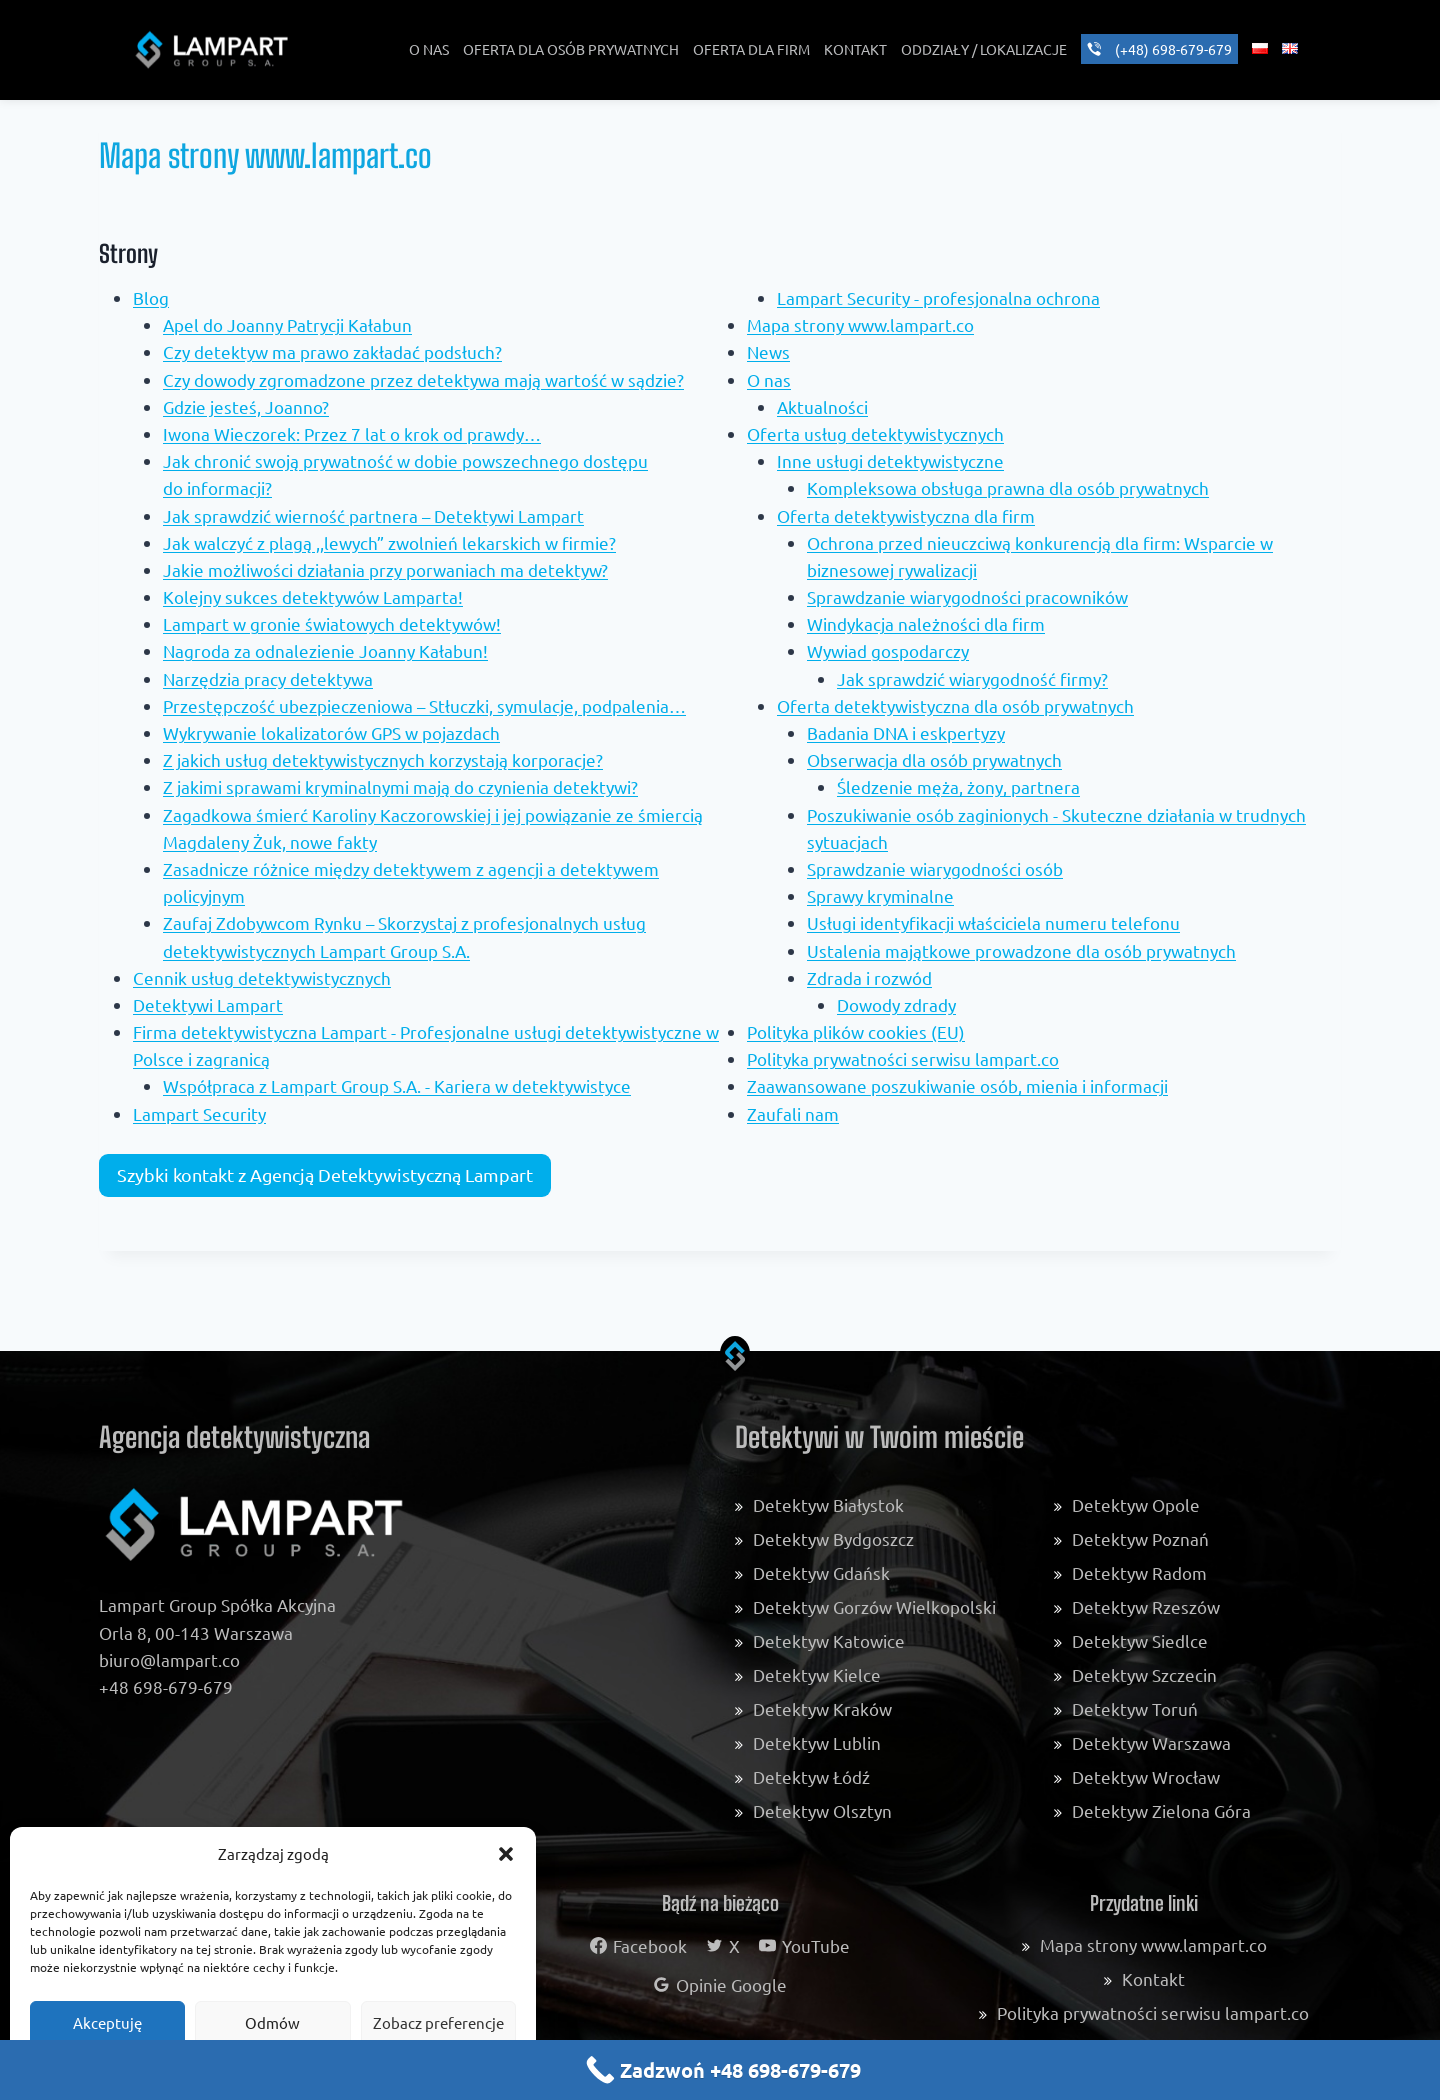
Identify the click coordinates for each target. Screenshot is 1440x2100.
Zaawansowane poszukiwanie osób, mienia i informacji (957, 1085)
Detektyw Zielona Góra (1161, 1810)
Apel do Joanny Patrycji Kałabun (287, 324)
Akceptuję (107, 2022)
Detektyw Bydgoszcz (833, 1538)
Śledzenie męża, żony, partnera (958, 786)
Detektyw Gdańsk (821, 1572)
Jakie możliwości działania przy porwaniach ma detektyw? (385, 569)
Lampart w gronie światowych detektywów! (332, 623)
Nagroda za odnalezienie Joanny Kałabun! (325, 650)
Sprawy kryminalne (880, 895)
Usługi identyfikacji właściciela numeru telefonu (993, 922)
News (768, 351)
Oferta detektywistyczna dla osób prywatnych (955, 705)
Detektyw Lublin (817, 1742)
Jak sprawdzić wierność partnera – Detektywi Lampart (373, 515)
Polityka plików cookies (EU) (856, 1031)
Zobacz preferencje (438, 2022)
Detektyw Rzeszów (1146, 1606)
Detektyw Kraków (822, 1708)
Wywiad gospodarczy (888, 650)
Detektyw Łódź (811, 1776)
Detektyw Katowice (829, 1640)
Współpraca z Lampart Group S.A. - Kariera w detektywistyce (397, 1085)
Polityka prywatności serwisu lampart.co (903, 1058)
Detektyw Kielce (817, 1674)
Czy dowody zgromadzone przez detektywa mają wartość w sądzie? (423, 379)
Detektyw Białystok (828, 1504)
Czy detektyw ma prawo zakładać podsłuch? (332, 351)
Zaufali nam (793, 1113)
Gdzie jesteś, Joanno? (246, 406)
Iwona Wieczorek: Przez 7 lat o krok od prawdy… (352, 433)
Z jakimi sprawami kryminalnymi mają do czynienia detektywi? (400, 786)
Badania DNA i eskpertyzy (906, 732)
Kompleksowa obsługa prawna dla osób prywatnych (1008, 487)
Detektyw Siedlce (1140, 1640)
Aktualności (822, 406)
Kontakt (1153, 1978)
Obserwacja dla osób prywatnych (934, 759)
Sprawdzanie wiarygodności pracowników (967, 596)
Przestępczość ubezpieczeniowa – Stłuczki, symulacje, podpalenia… (424, 705)
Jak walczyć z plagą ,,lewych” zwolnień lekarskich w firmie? (389, 542)
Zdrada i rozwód (869, 977)
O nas (769, 379)
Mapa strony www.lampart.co (860, 324)
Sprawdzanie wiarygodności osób (935, 868)
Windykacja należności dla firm (926, 623)
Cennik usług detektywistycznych (262, 977)
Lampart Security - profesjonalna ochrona (938, 297)
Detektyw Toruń (1135, 1708)
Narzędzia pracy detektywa (268, 678)
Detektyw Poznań (1140, 1538)
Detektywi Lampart (208, 1004)
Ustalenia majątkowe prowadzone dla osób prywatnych (1021, 950)
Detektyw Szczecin (1144, 1674)
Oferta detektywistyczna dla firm (906, 515)
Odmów (272, 2022)
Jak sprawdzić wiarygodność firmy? (972, 678)
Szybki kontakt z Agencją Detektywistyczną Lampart (325, 1174)
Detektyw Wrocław (1146, 1776)
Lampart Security (199, 1113)
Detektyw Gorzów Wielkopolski (874, 1606)
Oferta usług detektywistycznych (875, 433)
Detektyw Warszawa (1151, 1742)
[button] (506, 1854)
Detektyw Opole (1136, 1504)
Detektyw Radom (1139, 1572)
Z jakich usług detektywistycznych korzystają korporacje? (383, 759)
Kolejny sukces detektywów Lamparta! (313, 596)
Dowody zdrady (896, 1004)
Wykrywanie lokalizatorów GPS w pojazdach (331, 732)
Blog (151, 297)
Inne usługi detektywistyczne (890, 460)
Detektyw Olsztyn (822, 1810)
